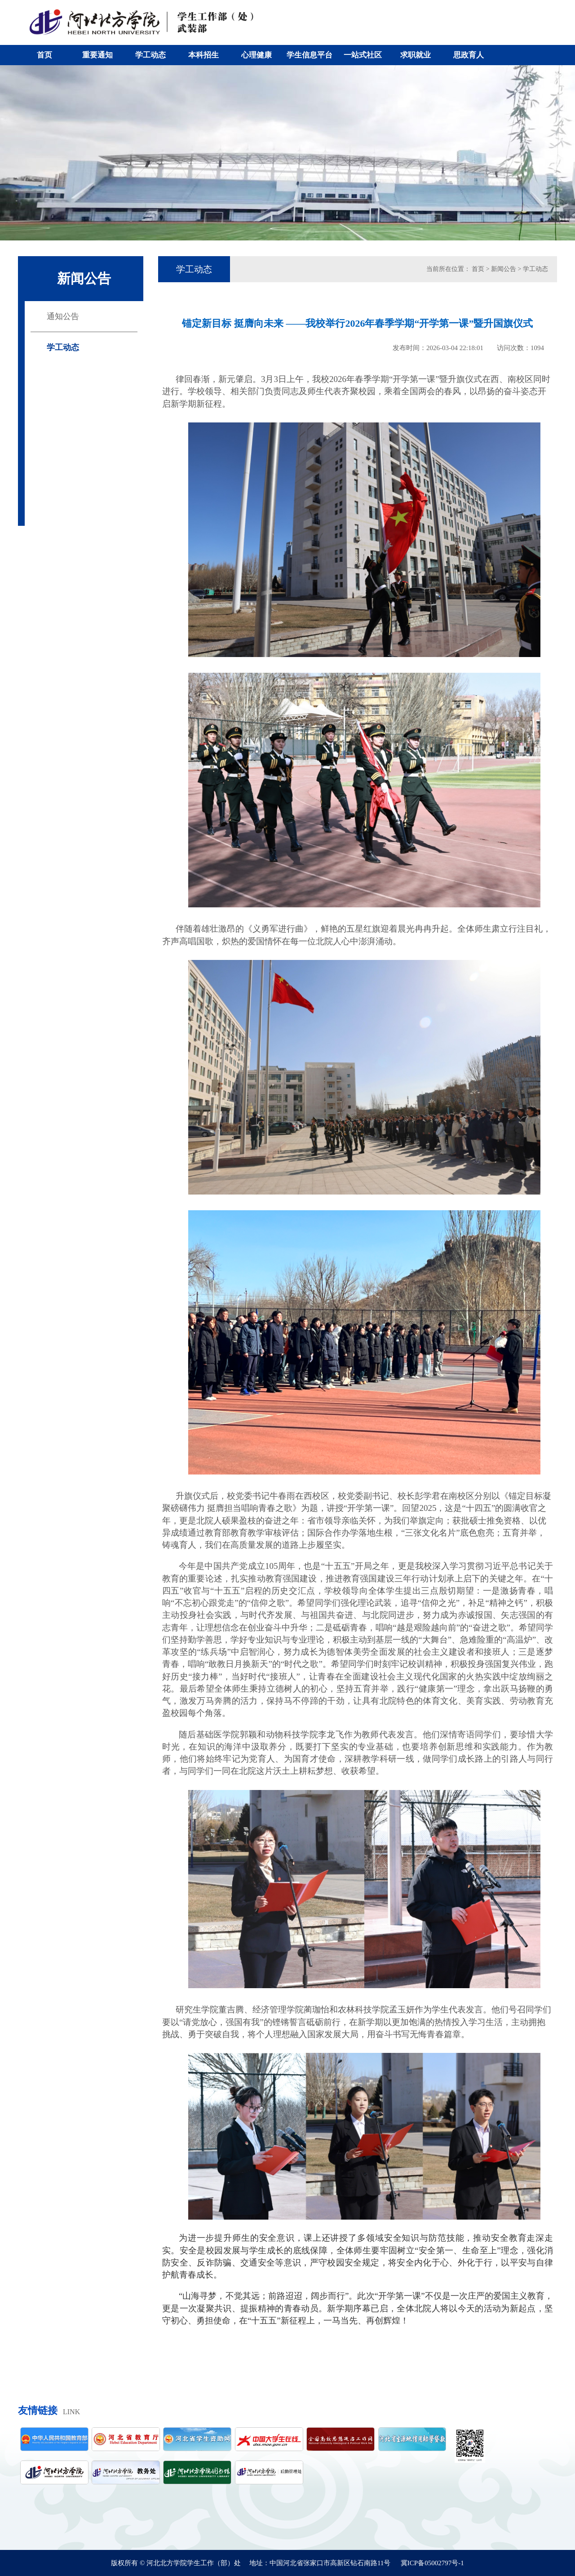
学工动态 (150, 55)
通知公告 (63, 316)
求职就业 (415, 55)
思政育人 (468, 55)
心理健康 (256, 55)
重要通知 (97, 55)
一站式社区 (363, 55)
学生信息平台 (309, 55)
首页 (44, 55)
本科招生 (203, 55)
